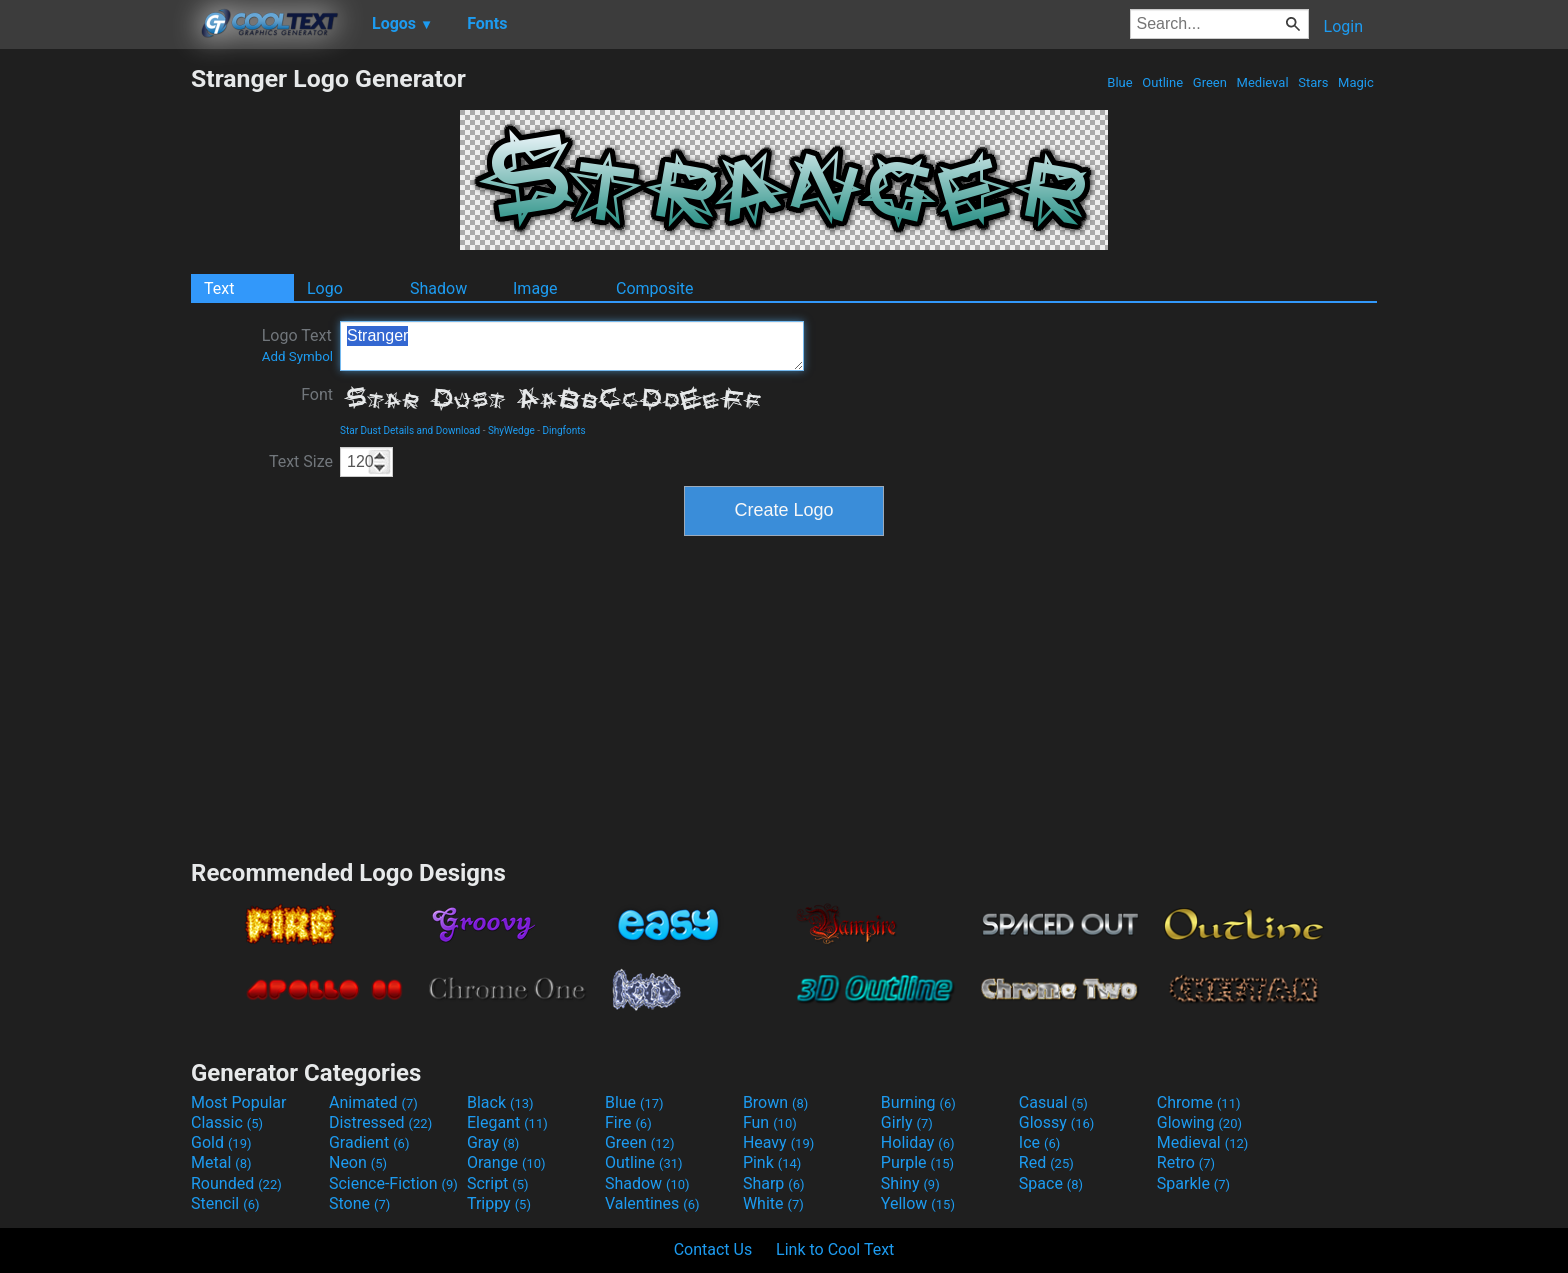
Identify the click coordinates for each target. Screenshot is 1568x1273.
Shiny (910, 1183)
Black (500, 1102)
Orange (506, 1162)
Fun (770, 1122)
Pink (772, 1162)
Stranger (572, 346)
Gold (221, 1142)
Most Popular (239, 1102)
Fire (628, 1122)
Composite (655, 288)
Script (498, 1183)
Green (1210, 82)
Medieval (1262, 82)
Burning (918, 1102)
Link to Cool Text (835, 1249)
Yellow (918, 1203)
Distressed (380, 1122)
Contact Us (713, 1249)
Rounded (236, 1183)
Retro (1186, 1162)
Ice (1039, 1142)
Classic (227, 1122)
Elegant (507, 1122)
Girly (907, 1122)
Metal (221, 1162)
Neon (358, 1162)
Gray (493, 1142)
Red (1046, 1162)
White (773, 1203)
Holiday (918, 1142)
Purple (917, 1162)
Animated (373, 1102)
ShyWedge (511, 430)
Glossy (1057, 1122)
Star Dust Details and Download (410, 430)
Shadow (438, 288)
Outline (1162, 82)
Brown (775, 1102)
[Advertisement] (95, 364)
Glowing (1199, 1122)
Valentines (652, 1203)
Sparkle (1193, 1183)
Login (1343, 26)
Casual (1053, 1102)
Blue (1120, 82)
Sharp (774, 1183)
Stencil (225, 1203)
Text (219, 288)
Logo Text (297, 345)
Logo (325, 288)
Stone (359, 1203)
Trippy (499, 1203)
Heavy (778, 1142)
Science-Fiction (393, 1183)
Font (317, 394)
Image (535, 288)
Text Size (301, 461)
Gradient (369, 1142)
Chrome (1199, 1102)
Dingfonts (563, 430)
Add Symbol (297, 356)
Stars (1313, 82)
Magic (1356, 82)
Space (1051, 1183)
